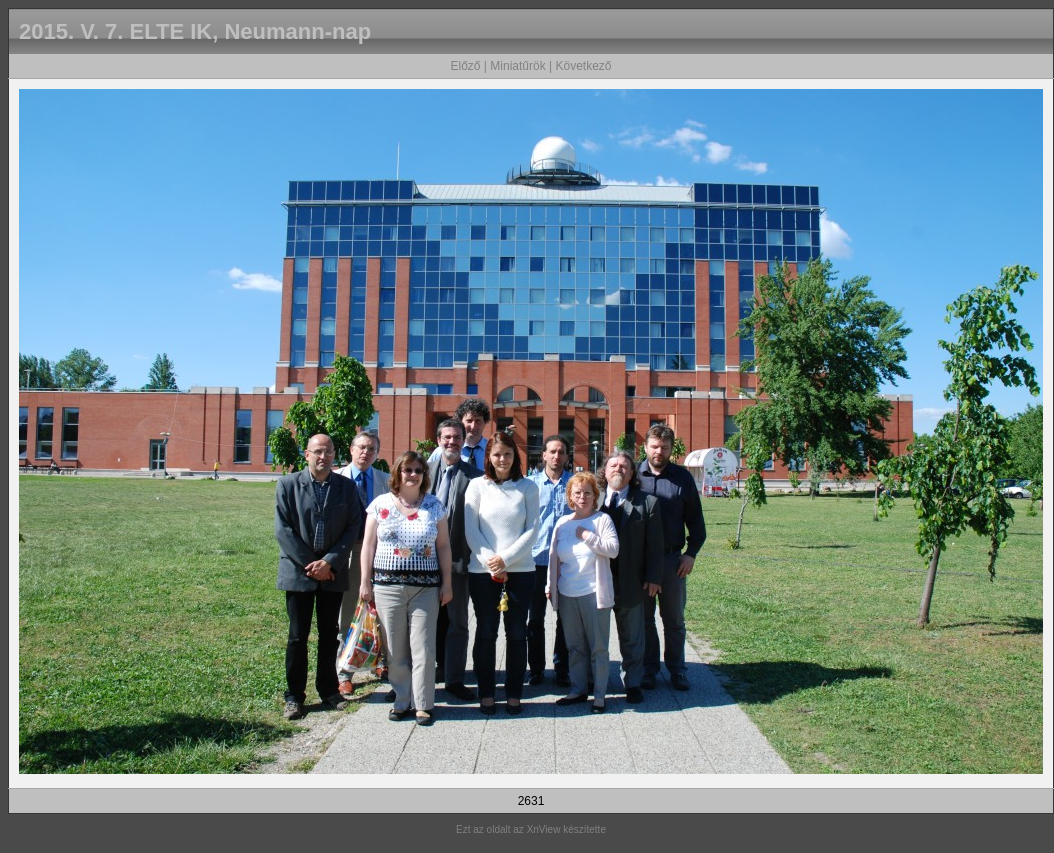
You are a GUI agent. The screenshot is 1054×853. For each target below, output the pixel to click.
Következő (583, 66)
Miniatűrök (517, 66)
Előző (465, 66)
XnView (544, 829)
